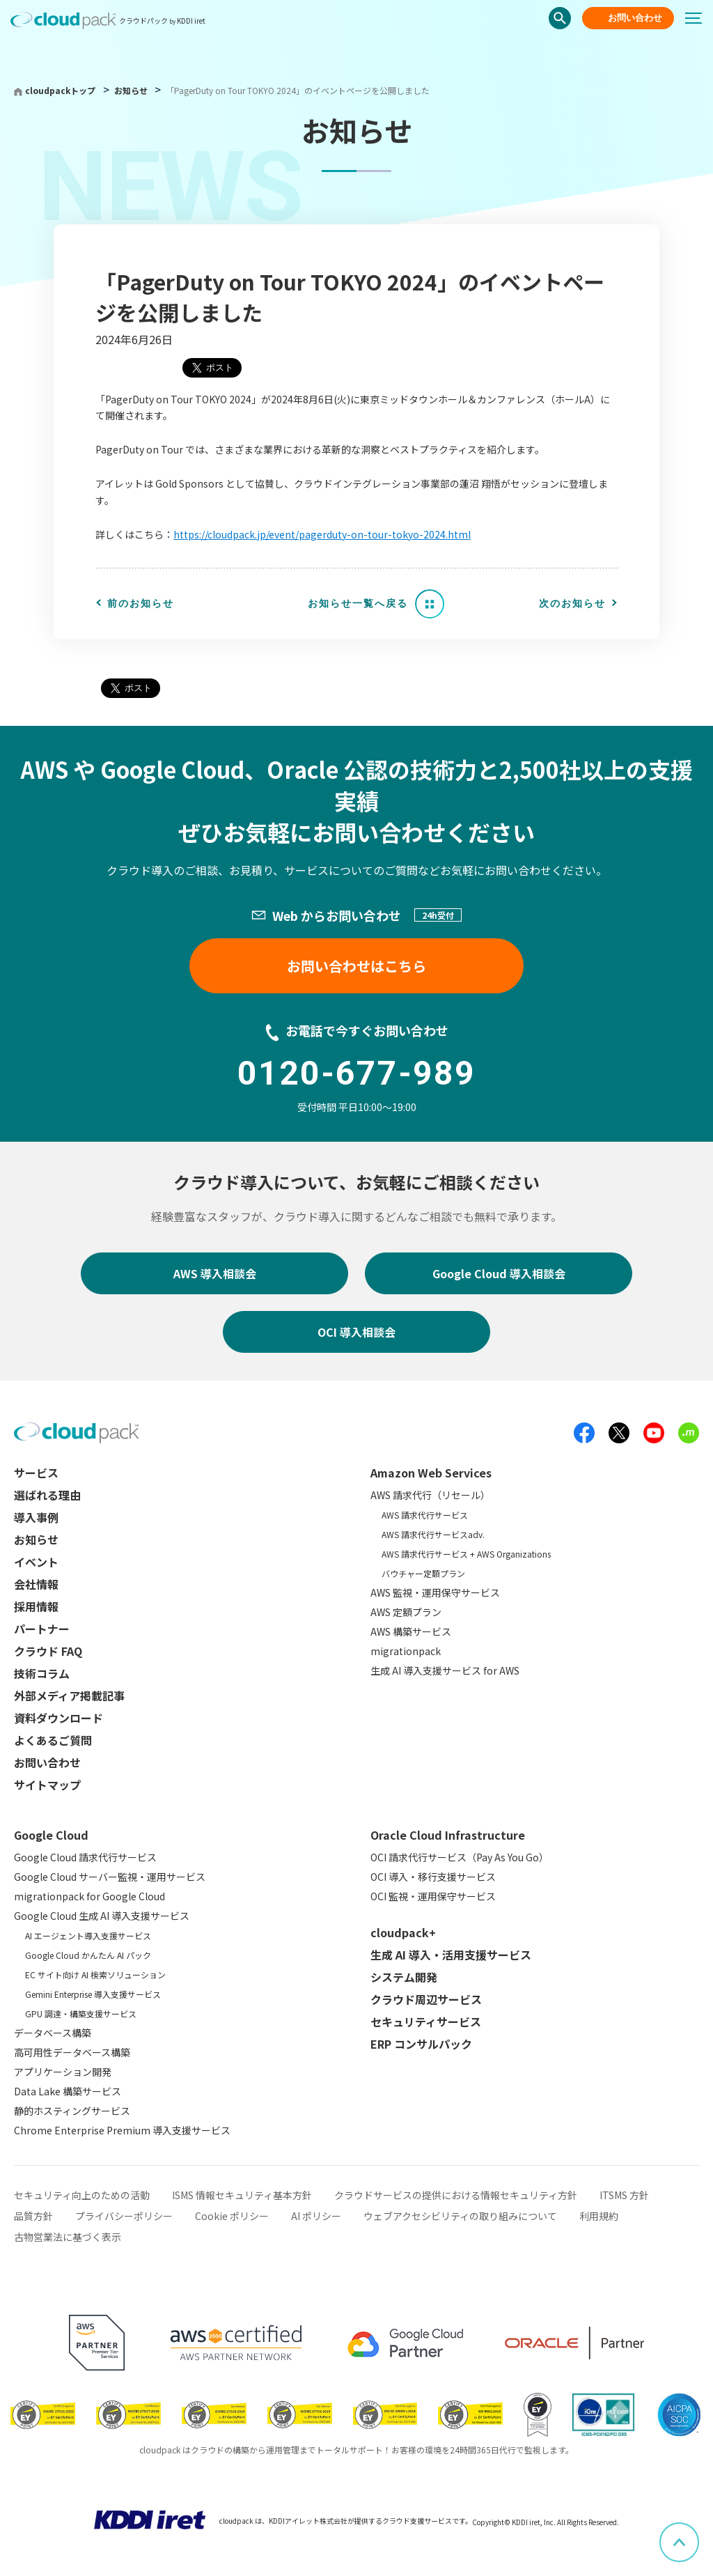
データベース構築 (52, 2033)
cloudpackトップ (60, 90)
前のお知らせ (140, 603)
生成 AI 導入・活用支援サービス (450, 1954)
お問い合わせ (635, 18)
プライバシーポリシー (124, 2216)
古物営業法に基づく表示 (67, 2237)
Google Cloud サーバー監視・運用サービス (109, 1877)
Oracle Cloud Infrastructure (447, 1834)
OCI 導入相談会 (356, 1332)
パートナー (42, 1628)
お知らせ (132, 90)
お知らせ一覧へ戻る (358, 603)
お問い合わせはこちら (356, 966)
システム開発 (403, 1977)
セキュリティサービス (425, 2021)
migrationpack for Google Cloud (89, 1896)
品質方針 (33, 2216)
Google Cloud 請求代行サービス (85, 1857)
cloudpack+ (403, 1932)
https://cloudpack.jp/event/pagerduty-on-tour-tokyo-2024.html (322, 534)
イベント (36, 1561)
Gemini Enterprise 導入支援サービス (93, 1994)
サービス (36, 1472)
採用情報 (36, 1606)
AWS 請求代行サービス (425, 1515)
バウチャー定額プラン (423, 1573)
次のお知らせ (572, 603)
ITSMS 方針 (624, 2195)
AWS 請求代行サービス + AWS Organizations (466, 1554)
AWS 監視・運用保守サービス (435, 1592)
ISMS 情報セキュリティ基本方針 (242, 2195)
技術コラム (42, 1673)
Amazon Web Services (431, 1472)
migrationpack (405, 1651)
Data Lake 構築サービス (67, 2091)
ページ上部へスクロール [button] (698, 2532)
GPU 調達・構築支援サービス (80, 2013)
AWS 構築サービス (410, 1631)
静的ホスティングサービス (72, 2111)
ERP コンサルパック (421, 2043)
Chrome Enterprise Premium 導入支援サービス (122, 2130)
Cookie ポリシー (232, 2216)
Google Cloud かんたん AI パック (88, 1955)
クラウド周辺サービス (426, 1999)
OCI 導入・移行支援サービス (433, 1877)
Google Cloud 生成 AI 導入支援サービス (101, 1916)
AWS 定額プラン (405, 1612)
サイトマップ (47, 1784)
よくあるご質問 (53, 1740)
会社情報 (36, 1584)
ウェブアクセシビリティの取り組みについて (460, 2216)
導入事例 (36, 1517)
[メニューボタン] (699, 18)
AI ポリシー (316, 2216)
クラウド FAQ (48, 1651)
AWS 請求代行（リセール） (430, 1495)
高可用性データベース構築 (72, 2052)
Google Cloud (51, 1834)
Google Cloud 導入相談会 (498, 1273)
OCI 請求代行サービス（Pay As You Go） (459, 1857)
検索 (560, 18)
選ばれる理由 (47, 1495)
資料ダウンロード (58, 1717)
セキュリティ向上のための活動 (82, 2195)
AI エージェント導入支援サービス (88, 1935)
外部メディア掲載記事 (69, 1695)
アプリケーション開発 (62, 2072)
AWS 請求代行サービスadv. (433, 1534)
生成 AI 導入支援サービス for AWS (444, 1670)
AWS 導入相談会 (214, 1273)
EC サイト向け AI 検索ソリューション (95, 1974)
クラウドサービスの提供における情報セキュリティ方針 (455, 2195)
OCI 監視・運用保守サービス (433, 1896)
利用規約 (598, 2216)
